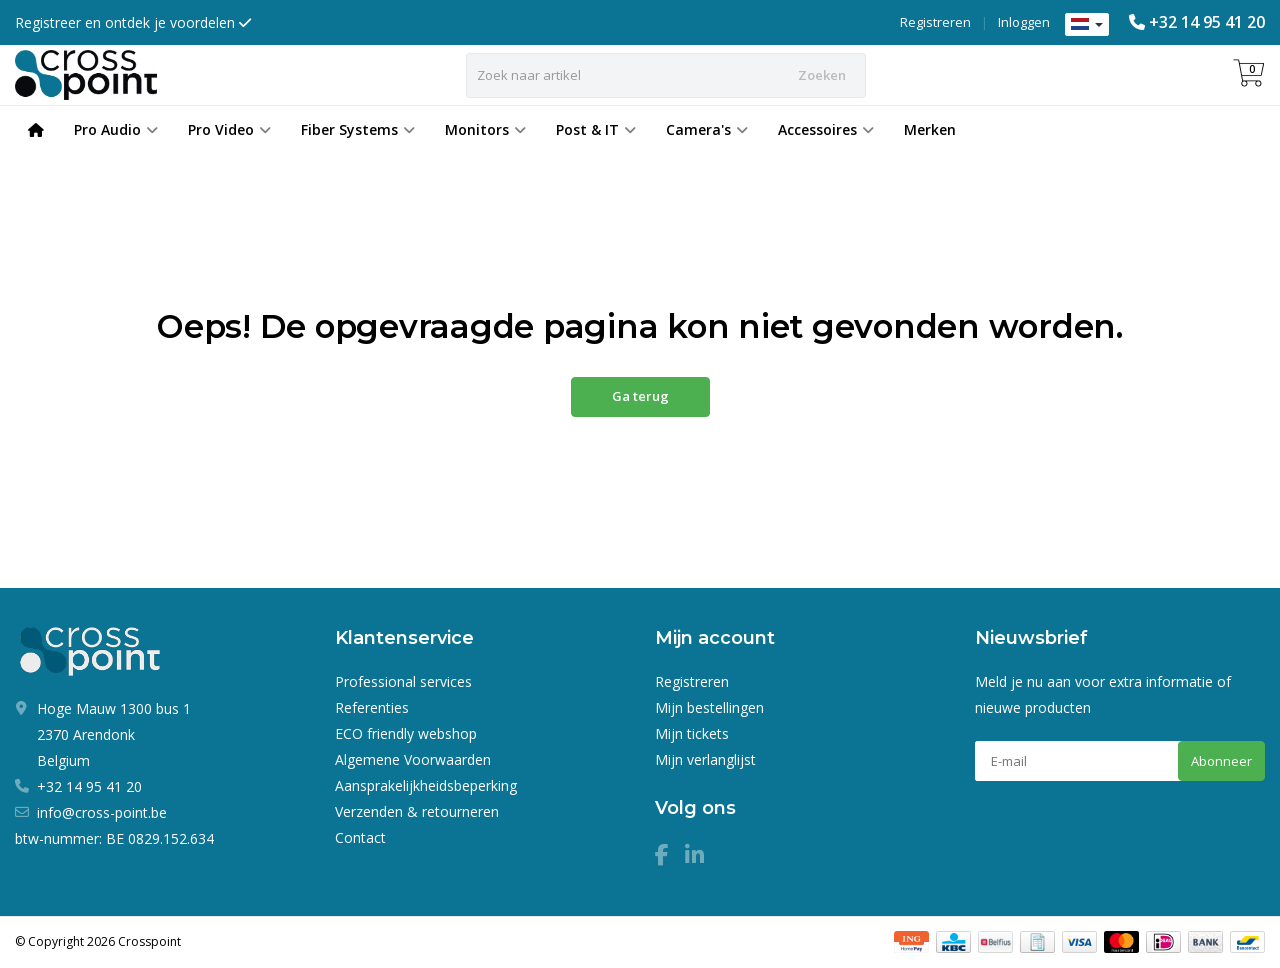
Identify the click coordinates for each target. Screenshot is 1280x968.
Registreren (935, 22)
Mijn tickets (692, 733)
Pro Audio (116, 129)
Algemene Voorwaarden (413, 759)
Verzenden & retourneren (417, 811)
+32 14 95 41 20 (1207, 22)
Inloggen (1024, 22)
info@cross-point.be (102, 812)
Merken (930, 129)
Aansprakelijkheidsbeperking (426, 785)
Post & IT (596, 129)
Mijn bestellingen (709, 707)
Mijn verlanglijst (705, 759)
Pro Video (229, 129)
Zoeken (822, 75)
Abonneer (1221, 761)
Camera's (707, 129)
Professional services (403, 681)
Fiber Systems (358, 129)
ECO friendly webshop (406, 733)
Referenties (372, 707)
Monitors (485, 129)
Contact (360, 837)
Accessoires (826, 129)
